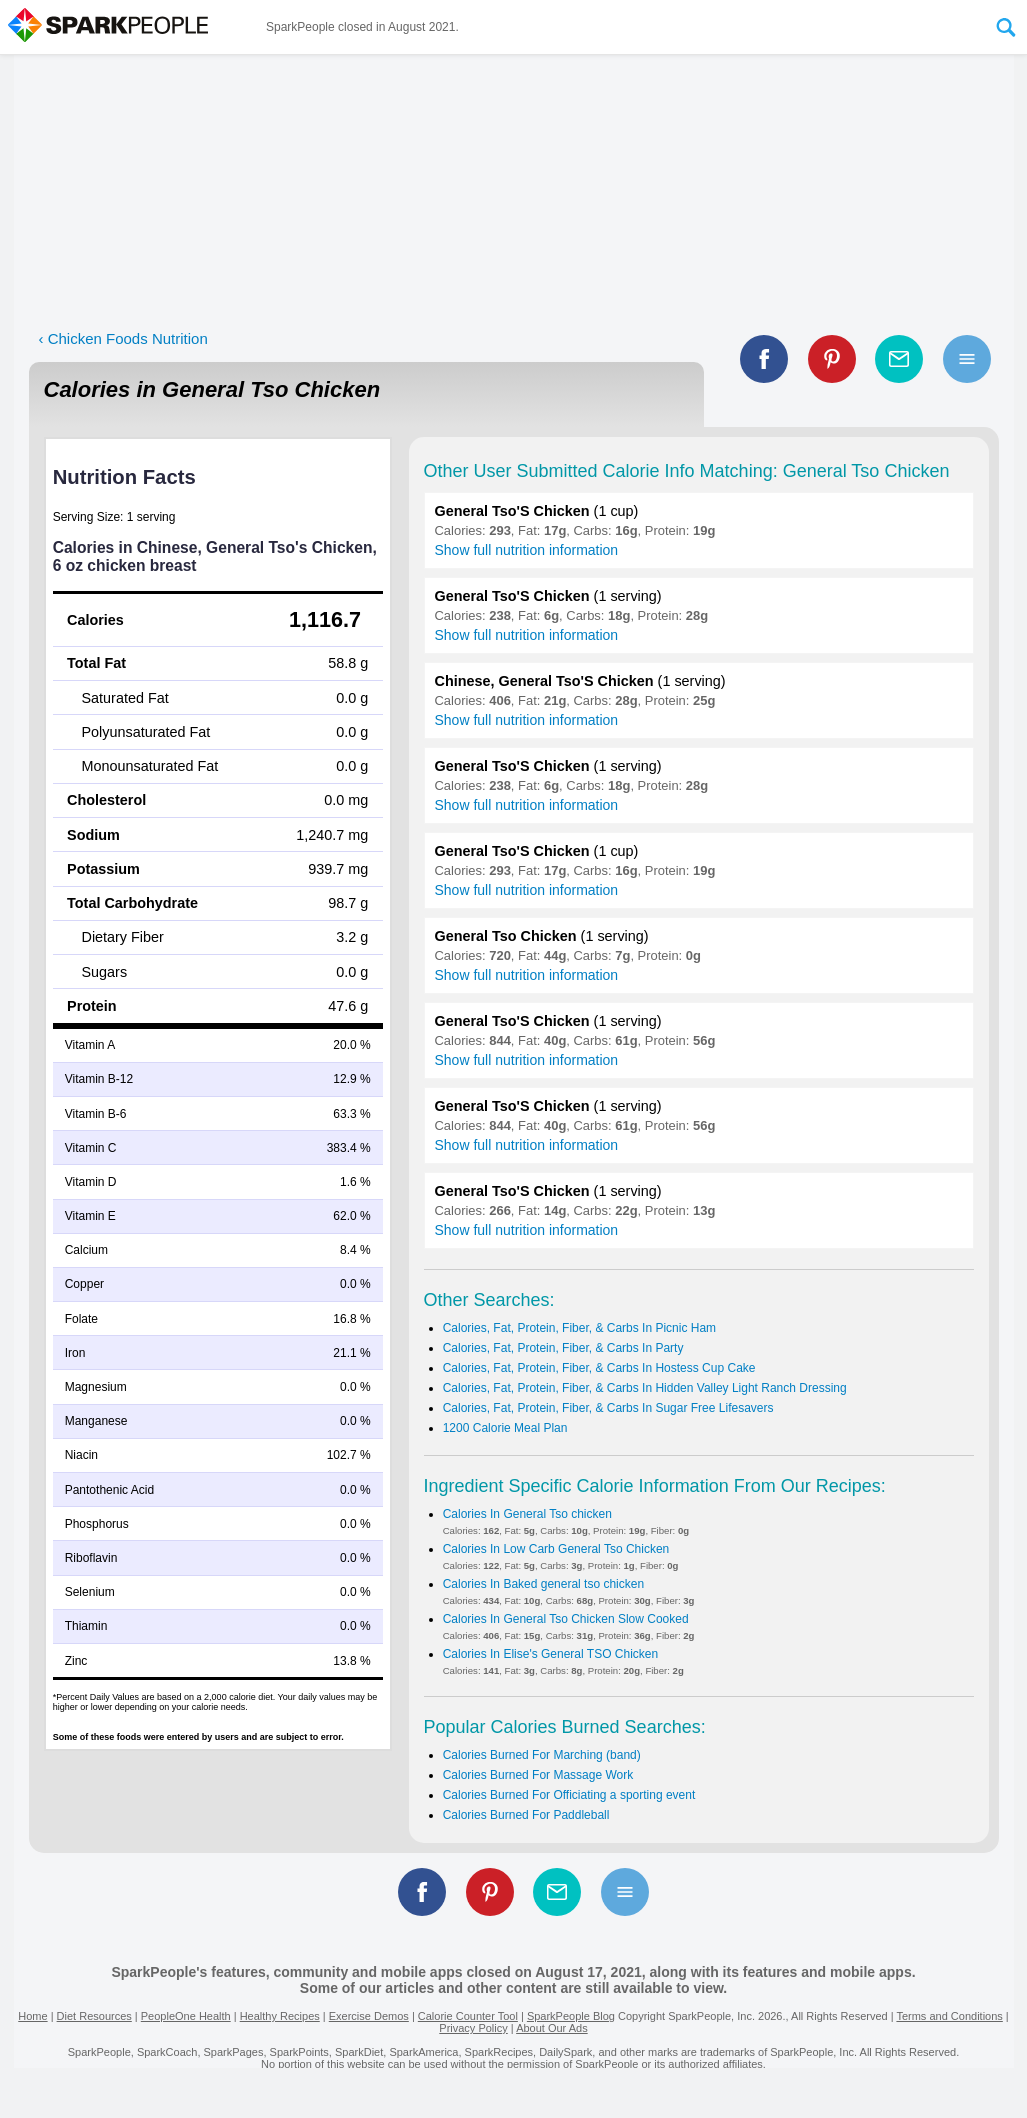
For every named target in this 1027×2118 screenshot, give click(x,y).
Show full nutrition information (527, 550)
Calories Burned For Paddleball (526, 1815)
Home (32, 2016)
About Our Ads (552, 2028)
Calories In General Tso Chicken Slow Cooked (566, 1619)
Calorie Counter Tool (468, 2016)
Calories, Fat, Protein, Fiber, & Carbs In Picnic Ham (579, 1328)
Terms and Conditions (949, 2016)
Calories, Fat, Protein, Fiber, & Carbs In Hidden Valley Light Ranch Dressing (645, 1388)
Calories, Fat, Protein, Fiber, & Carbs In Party (563, 1348)
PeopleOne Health (186, 2016)
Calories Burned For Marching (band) (542, 1755)
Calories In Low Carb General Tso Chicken (556, 1549)
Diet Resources (94, 2016)
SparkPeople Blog (571, 2016)
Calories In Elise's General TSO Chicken (551, 1654)
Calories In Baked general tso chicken (543, 1584)
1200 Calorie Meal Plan (505, 1428)
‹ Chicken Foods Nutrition (123, 338)
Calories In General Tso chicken (527, 1514)
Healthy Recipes (280, 2016)
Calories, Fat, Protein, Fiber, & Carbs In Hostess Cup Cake (599, 1368)
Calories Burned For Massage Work (538, 1775)
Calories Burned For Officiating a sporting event (569, 1795)
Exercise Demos (369, 2016)
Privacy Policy (473, 2028)
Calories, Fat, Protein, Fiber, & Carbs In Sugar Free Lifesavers (608, 1408)
